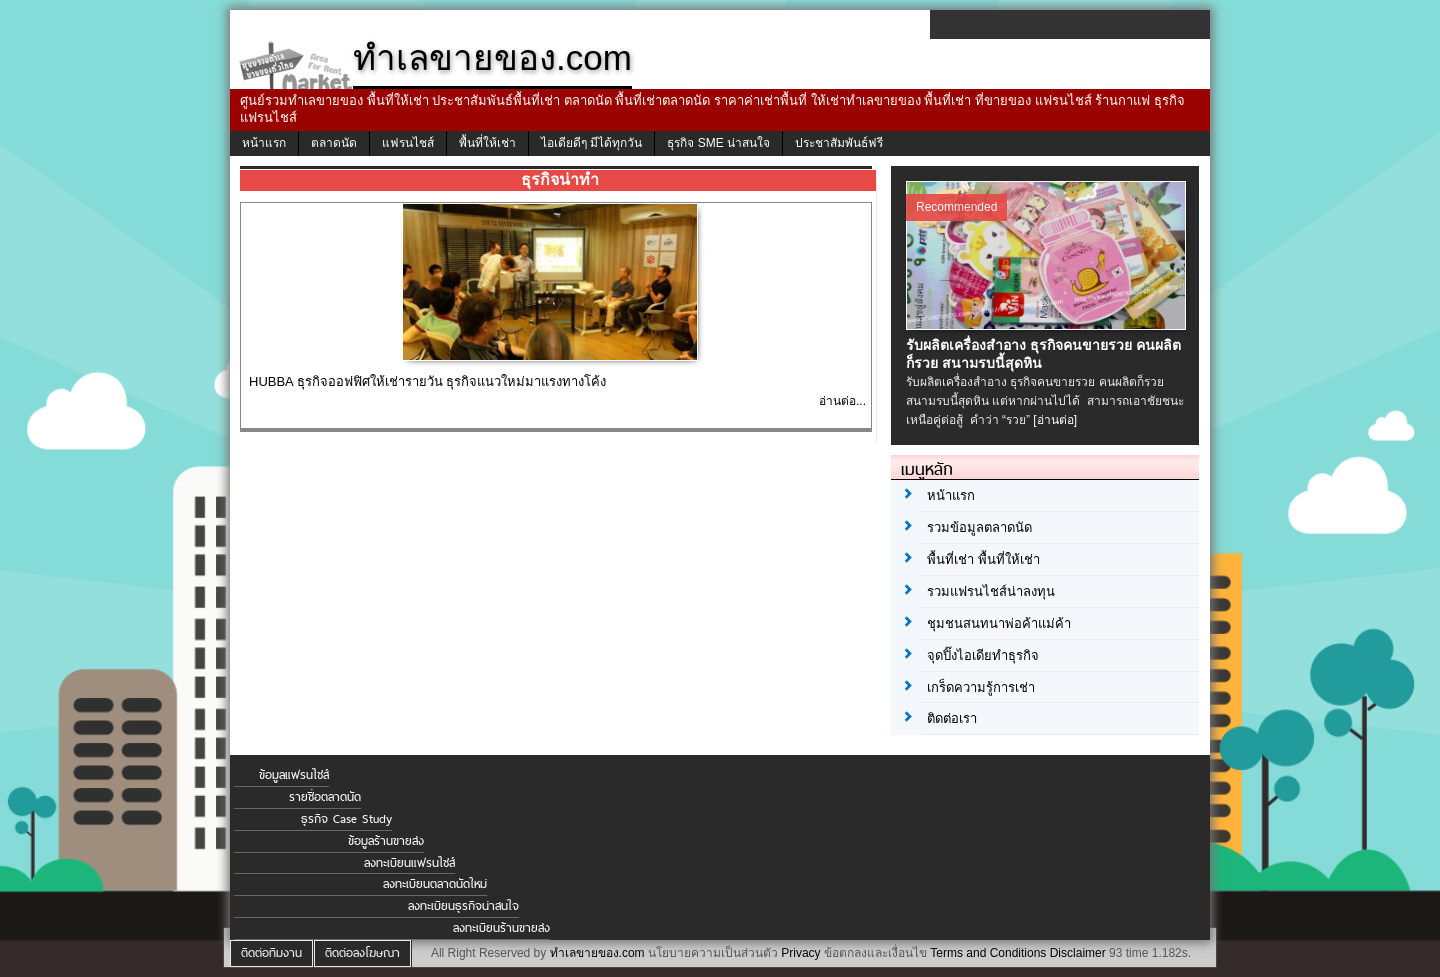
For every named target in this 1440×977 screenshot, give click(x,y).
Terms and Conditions (988, 953)
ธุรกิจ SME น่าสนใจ (718, 143)
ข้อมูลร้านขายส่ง (386, 841)
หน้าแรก (264, 143)
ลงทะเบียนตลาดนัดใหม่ (435, 884)
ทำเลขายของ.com (597, 953)
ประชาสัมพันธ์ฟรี (839, 143)
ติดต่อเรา (952, 718)
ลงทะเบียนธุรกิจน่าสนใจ (463, 906)
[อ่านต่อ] (1055, 420)
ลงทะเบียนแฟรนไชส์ (409, 863)
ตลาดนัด (334, 143)
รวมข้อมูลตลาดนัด (979, 527)
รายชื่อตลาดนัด (325, 797)
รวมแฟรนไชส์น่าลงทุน (991, 591)
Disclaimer (1078, 953)
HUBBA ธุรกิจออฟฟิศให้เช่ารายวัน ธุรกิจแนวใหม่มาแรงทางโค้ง (427, 381)
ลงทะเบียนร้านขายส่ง (501, 928)
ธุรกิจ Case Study (346, 819)
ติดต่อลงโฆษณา (362, 953)
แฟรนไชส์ (408, 143)
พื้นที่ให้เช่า (487, 143)
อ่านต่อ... (842, 401)
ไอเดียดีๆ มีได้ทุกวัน (591, 143)
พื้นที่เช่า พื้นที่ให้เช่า (983, 559)
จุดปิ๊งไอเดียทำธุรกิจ (983, 655)
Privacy (800, 953)
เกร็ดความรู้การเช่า (981, 687)
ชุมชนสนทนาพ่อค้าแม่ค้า (999, 623)
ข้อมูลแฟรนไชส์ (294, 775)
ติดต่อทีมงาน (271, 953)
